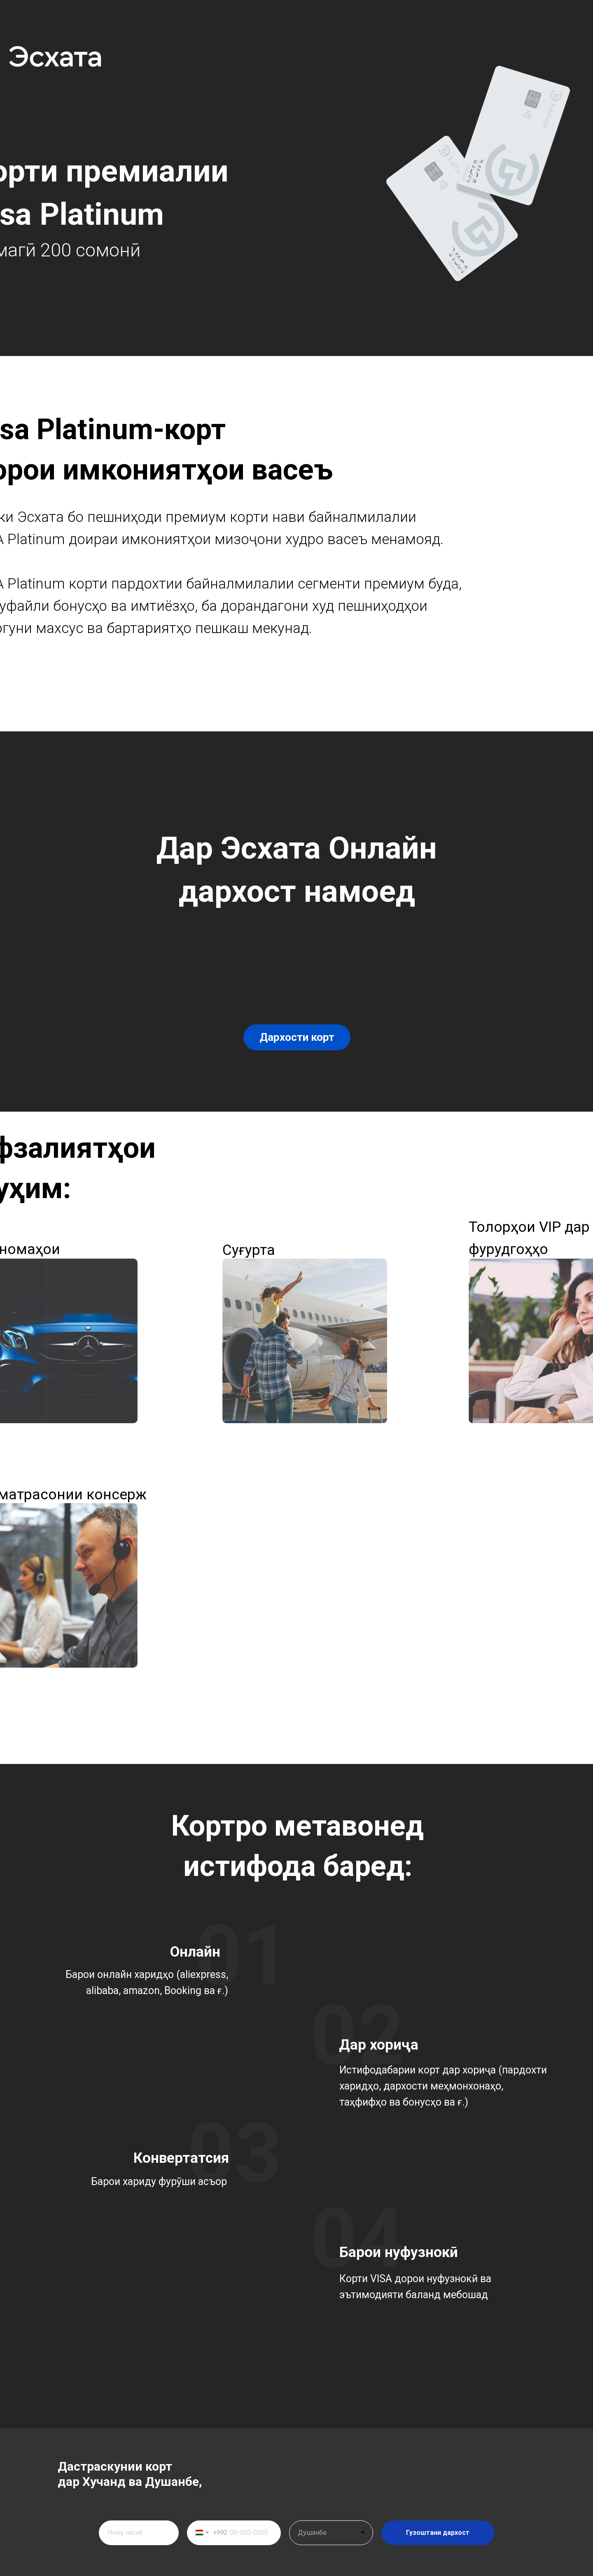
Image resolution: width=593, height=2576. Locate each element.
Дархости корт (296, 1037)
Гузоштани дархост (437, 2532)
